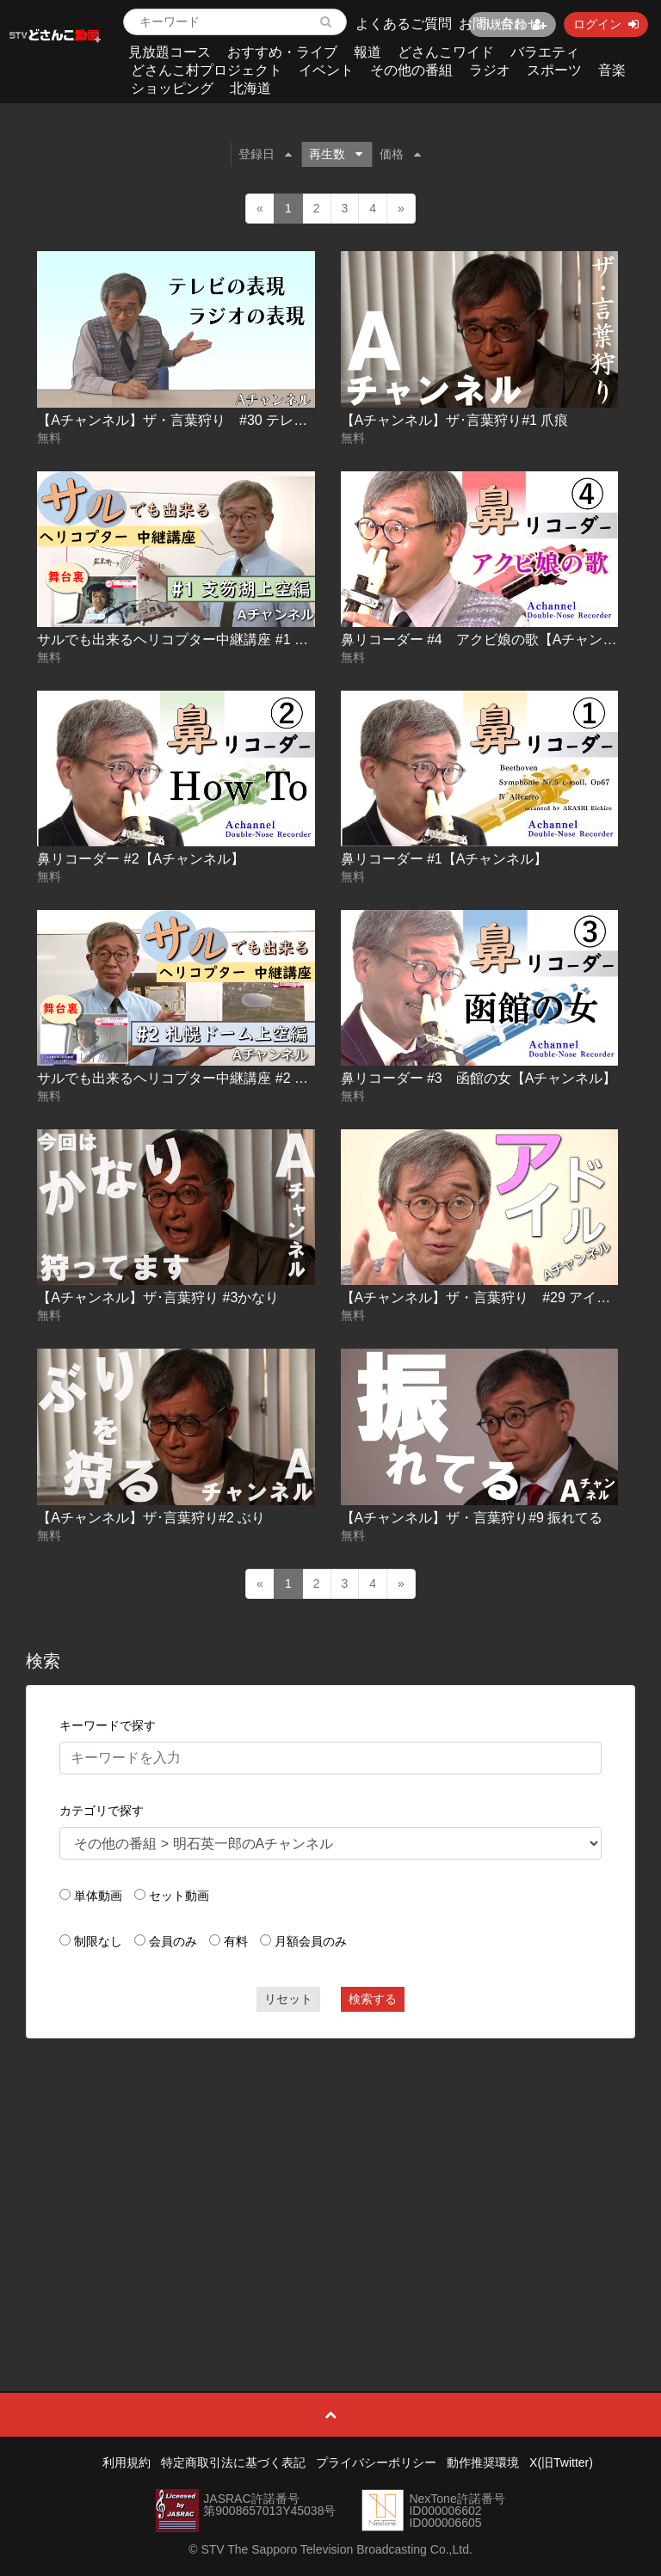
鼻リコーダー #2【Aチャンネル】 (140, 858)
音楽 (612, 70)
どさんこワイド (446, 52)
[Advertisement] (331, 2176)
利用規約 (126, 2462)
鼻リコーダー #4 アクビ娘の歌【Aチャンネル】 (493, 639)
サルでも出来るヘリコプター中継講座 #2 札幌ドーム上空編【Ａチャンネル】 (276, 1078)
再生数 (335, 154)
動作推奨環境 (483, 2462)
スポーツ (554, 70)
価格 (400, 154)
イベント (326, 70)
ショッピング (172, 88)
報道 (367, 52)
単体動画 (98, 1896)
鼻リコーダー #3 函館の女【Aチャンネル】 (479, 1078)
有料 (236, 1941)
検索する (373, 1999)
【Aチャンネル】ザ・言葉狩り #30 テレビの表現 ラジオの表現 (236, 420)
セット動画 (179, 1896)
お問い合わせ (500, 23)
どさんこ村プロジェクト (206, 70)
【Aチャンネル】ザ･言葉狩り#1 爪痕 (455, 420)
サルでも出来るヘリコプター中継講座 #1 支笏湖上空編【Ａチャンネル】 (262, 639)
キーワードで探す (107, 1725)
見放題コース (169, 52)
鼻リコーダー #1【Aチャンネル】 (444, 858)
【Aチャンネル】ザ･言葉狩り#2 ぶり (151, 1517)
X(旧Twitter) (561, 2462)
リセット (288, 1999)
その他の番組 (411, 70)
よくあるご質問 (403, 23)
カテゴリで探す (101, 1810)
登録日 (265, 154)
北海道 (250, 88)
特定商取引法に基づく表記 (233, 2462)
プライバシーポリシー (376, 2462)
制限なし (98, 1941)
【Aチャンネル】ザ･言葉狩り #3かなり (158, 1297)
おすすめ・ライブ (282, 52)
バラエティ (544, 52)
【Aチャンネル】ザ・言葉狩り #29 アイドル (483, 1297)
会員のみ (173, 1941)
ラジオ (489, 70)
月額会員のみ (311, 1941)
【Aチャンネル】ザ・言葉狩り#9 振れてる (472, 1517)
